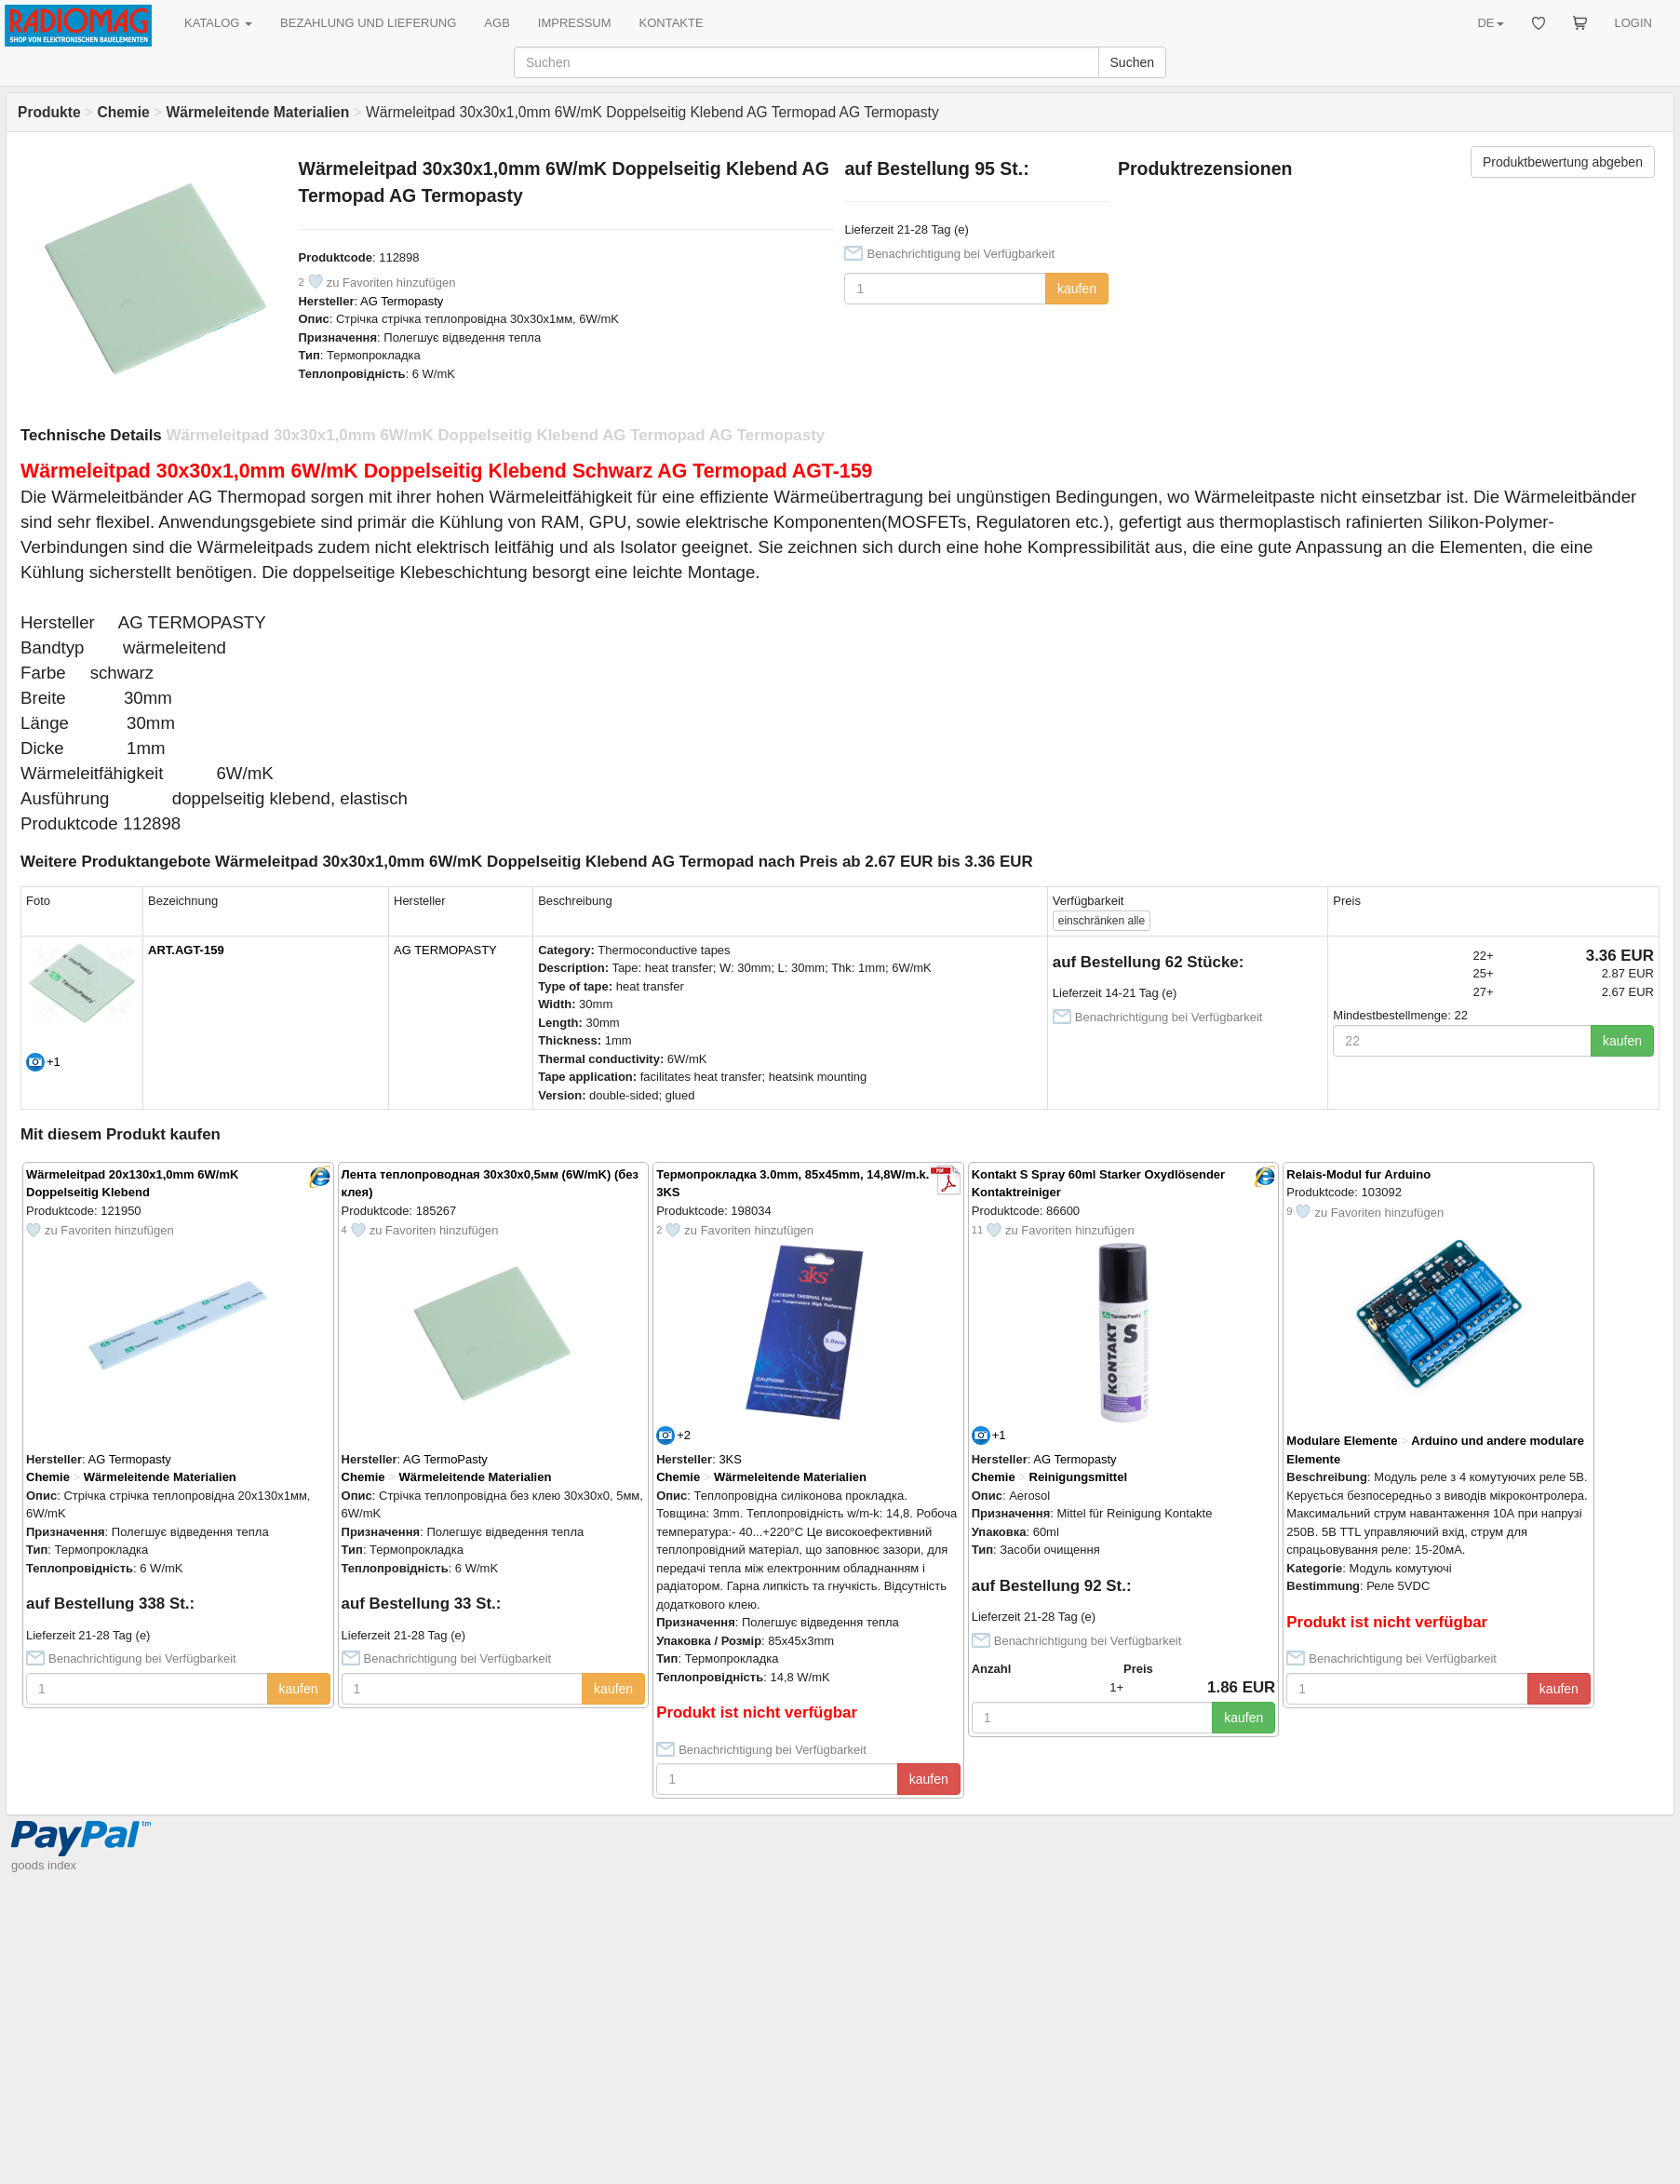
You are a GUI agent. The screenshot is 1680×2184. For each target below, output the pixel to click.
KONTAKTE (671, 23)
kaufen (1076, 288)
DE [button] (1490, 23)
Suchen (1132, 62)
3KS (730, 1459)
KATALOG (218, 23)
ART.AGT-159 (186, 950)
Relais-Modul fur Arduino (1358, 1174)
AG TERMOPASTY (445, 950)
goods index (43, 1865)
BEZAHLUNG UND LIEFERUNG (368, 23)
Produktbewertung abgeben (1563, 162)
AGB (496, 23)
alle (1101, 920)
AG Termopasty (401, 301)
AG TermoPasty (445, 1459)
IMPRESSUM (575, 23)
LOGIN (1633, 23)
